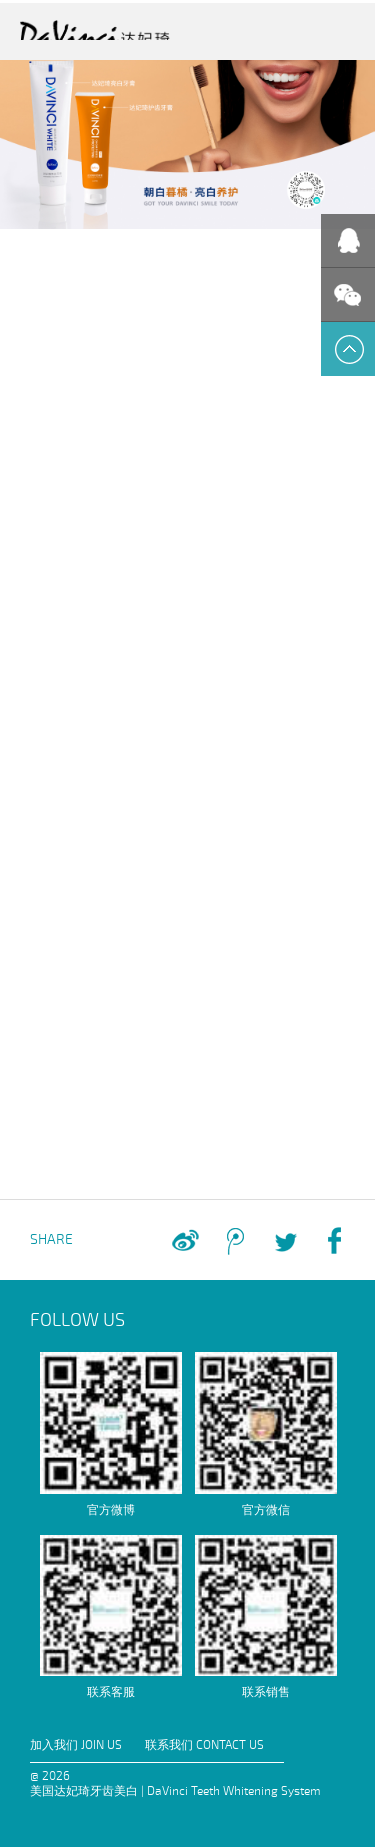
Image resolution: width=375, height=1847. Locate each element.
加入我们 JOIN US (76, 1745)
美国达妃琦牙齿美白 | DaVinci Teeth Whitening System (175, 1791)
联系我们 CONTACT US (204, 1745)
